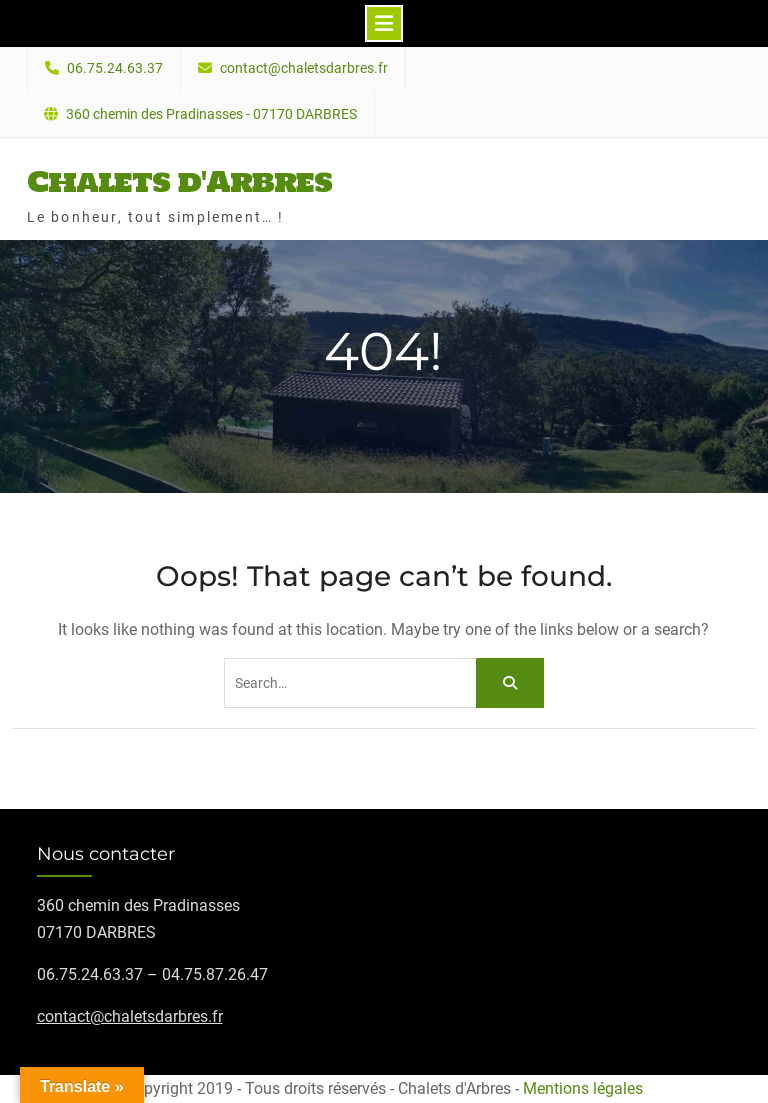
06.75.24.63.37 (115, 68)
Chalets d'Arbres (179, 181)
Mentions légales (583, 1088)
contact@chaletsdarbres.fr (304, 68)
